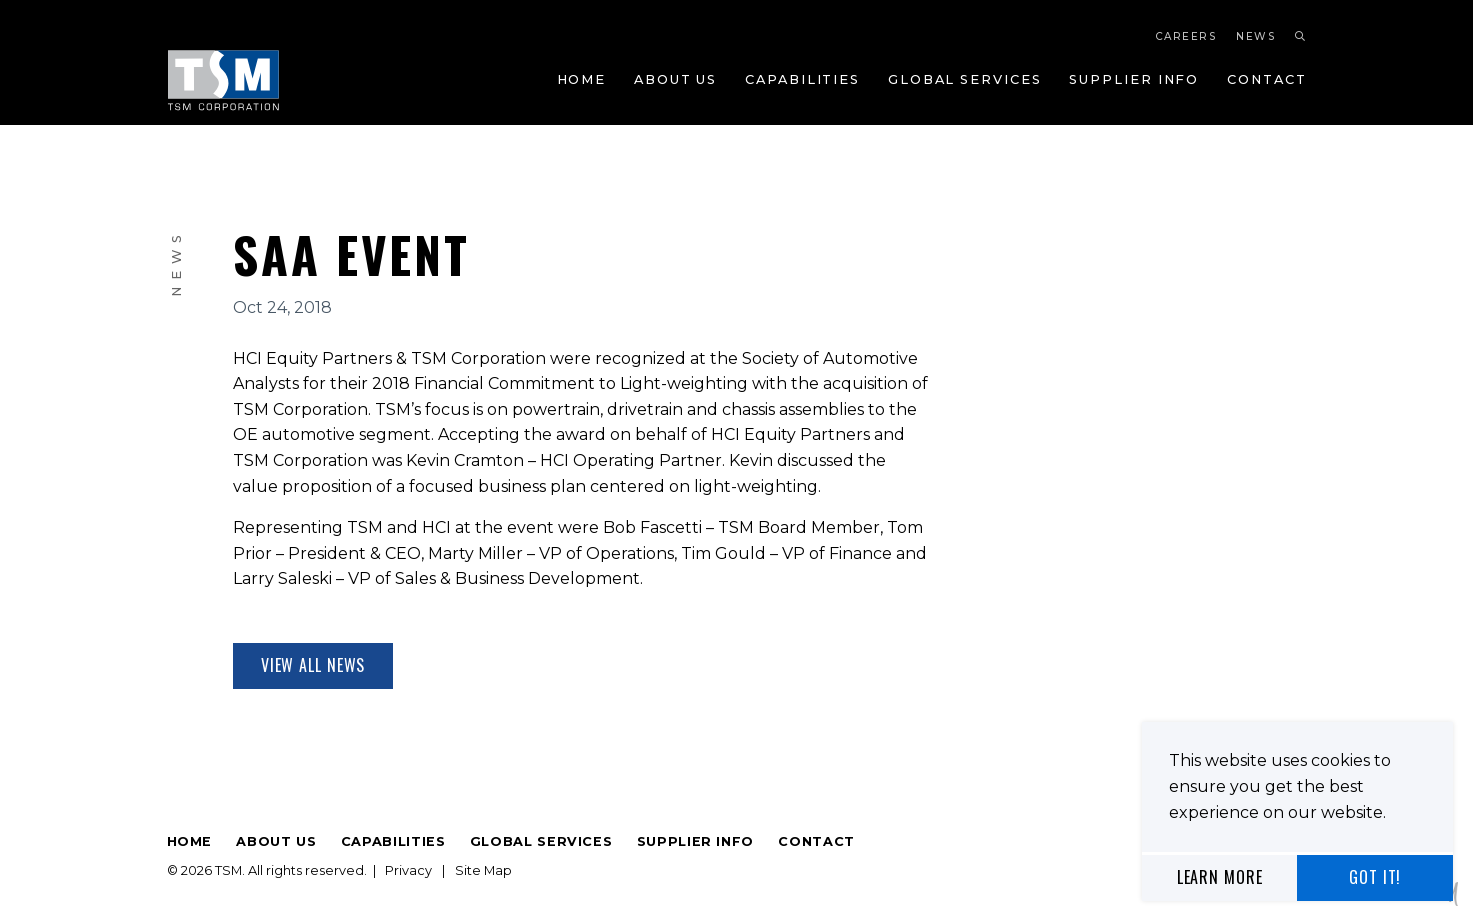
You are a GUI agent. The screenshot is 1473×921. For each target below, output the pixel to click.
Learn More (1220, 877)
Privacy (408, 870)
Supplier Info (1134, 79)
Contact (1266, 79)
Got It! (1375, 877)
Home (582, 79)
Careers (1186, 36)
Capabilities (802, 79)
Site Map (483, 870)
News (1256, 36)
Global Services (965, 79)
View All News (313, 665)
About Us (675, 79)
